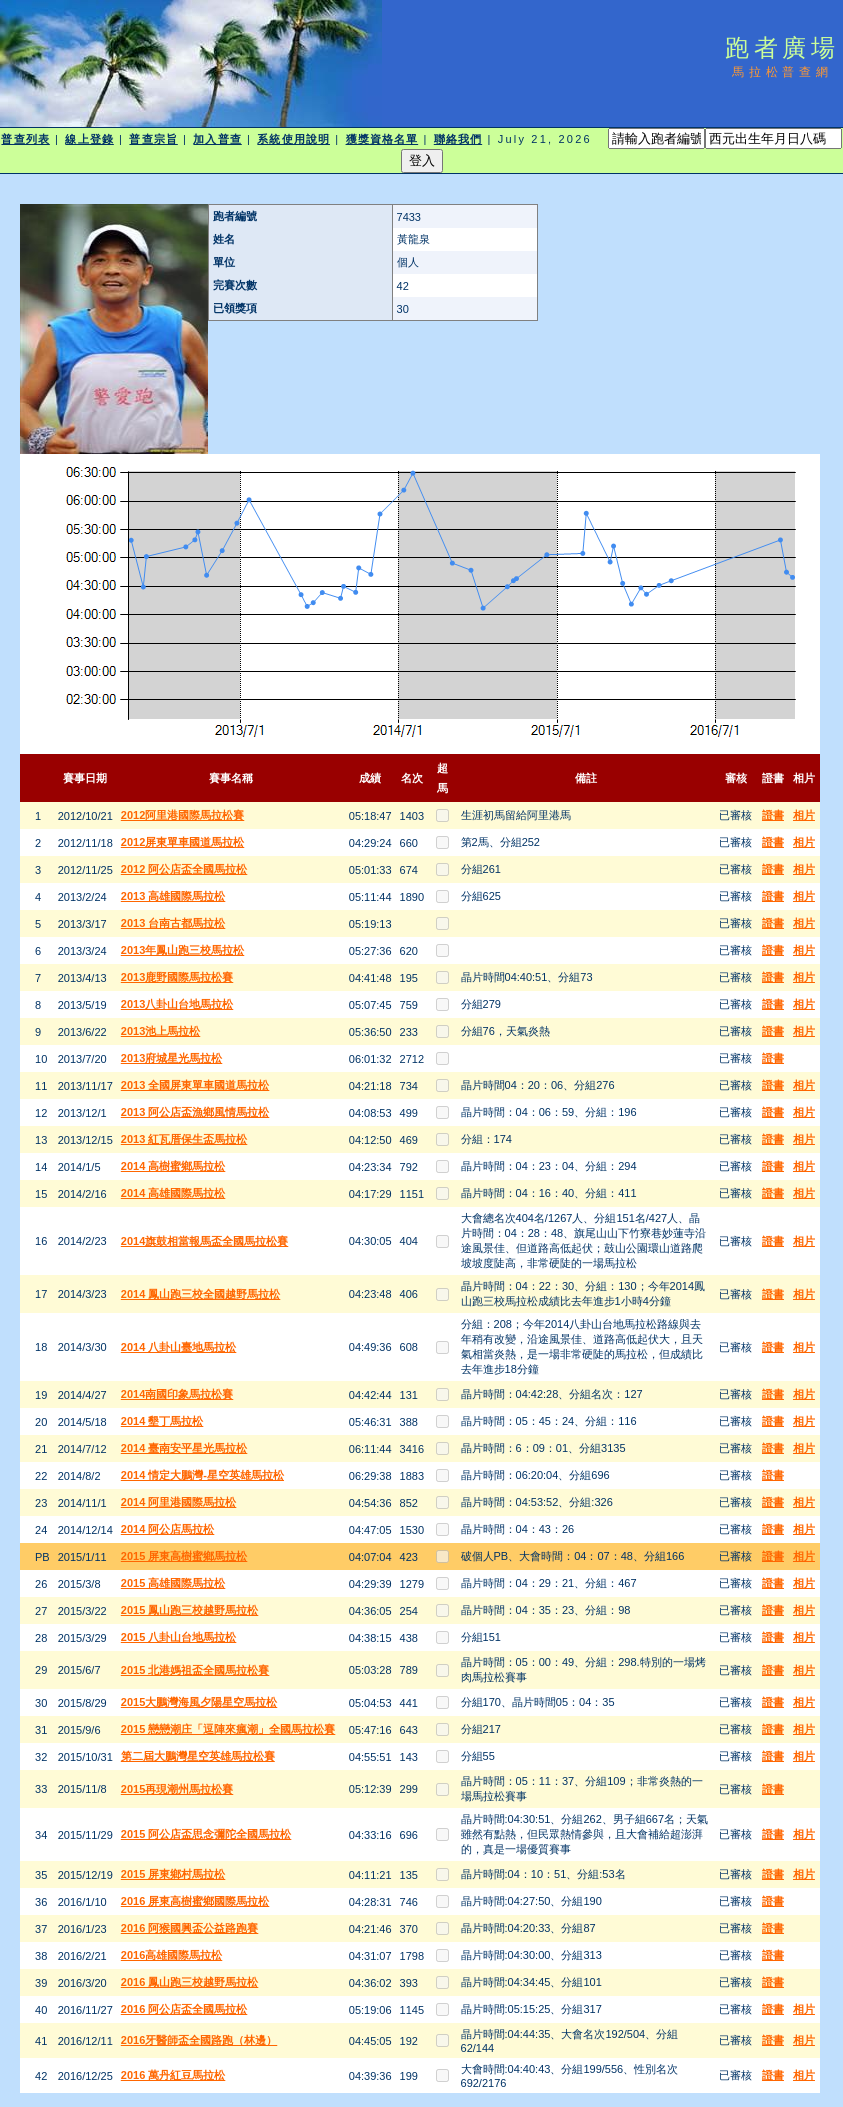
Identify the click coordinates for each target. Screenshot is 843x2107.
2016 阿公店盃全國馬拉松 (184, 2009)
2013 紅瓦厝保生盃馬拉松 (184, 1139)
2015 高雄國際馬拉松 (173, 1583)
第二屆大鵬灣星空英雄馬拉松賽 (198, 1756)
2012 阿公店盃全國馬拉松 (184, 869)
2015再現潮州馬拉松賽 (177, 1789)
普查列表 (25, 139)
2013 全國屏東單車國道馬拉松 (195, 1085)
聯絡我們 (458, 139)
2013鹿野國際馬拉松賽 (177, 977)
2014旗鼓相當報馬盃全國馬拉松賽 (204, 1241)
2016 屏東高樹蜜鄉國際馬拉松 (195, 1901)
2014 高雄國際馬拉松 (173, 1193)
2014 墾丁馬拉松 (162, 1421)
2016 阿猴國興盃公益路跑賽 (190, 1928)
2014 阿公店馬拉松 (168, 1529)
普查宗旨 (153, 139)
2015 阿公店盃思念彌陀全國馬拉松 (206, 1834)
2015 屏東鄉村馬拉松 (173, 1874)
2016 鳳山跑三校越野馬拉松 (190, 1982)
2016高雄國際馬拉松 (171, 1955)
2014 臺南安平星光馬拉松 (184, 1448)
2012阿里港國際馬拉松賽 (182, 815)
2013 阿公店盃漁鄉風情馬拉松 (195, 1112)
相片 (804, 815)
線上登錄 (89, 139)
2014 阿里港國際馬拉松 (179, 1502)
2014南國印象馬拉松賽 (177, 1394)
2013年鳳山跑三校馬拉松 (182, 950)
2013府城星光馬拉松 (171, 1058)
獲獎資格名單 (382, 139)
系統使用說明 (293, 139)
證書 (773, 815)
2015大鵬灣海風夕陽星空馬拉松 (199, 1702)
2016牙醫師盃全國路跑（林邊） (199, 2040)
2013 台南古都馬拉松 (173, 923)
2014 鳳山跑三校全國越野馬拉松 (201, 1294)
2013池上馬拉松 (160, 1031)
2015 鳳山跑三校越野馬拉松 (190, 1610)
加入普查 (217, 139)
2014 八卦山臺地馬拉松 (179, 1347)
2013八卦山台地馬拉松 (177, 1004)
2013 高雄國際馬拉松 (173, 896)
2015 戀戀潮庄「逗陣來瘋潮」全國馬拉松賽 (228, 1729)
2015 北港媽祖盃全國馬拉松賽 (195, 1670)
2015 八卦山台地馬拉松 (179, 1637)
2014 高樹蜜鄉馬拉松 (173, 1166)
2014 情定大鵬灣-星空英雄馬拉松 (202, 1475)
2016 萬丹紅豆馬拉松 (173, 2075)
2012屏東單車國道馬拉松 (182, 842)
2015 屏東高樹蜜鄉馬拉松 (184, 1556)
